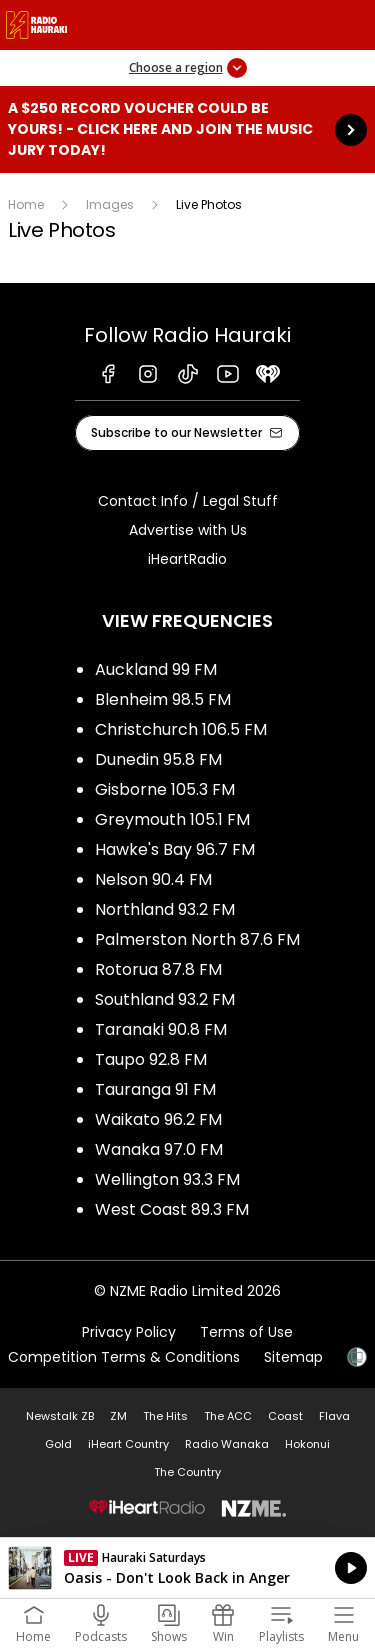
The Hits (165, 1416)
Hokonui (307, 1444)
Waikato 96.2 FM (158, 1119)
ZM (118, 1416)
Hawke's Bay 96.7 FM (175, 849)
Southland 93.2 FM (165, 999)
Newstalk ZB (60, 1416)
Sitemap (293, 1357)
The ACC (228, 1416)
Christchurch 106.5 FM (181, 729)
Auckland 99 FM (156, 669)
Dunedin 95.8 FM (158, 759)
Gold (58, 1444)
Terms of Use (246, 1332)
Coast (285, 1416)
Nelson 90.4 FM (153, 879)
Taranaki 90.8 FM (161, 1029)
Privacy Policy (129, 1332)
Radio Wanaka (227, 1444)
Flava (334, 1416)
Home (26, 204)
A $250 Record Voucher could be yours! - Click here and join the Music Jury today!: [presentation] (187, 129)
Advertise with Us (188, 530)
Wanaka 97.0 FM (159, 1149)
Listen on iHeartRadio (187, 1568)
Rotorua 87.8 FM (158, 969)
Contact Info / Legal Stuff (188, 501)
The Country (187, 1472)
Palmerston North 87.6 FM (197, 939)
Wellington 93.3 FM (167, 1179)
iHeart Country (128, 1444)
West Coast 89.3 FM (172, 1209)
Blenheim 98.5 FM (163, 699)
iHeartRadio (187, 559)
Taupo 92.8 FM (151, 1059)
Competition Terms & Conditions (124, 1357)
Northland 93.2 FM (165, 909)
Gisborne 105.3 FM (165, 789)
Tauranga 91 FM (155, 1089)
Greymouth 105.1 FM (172, 819)
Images (110, 204)
